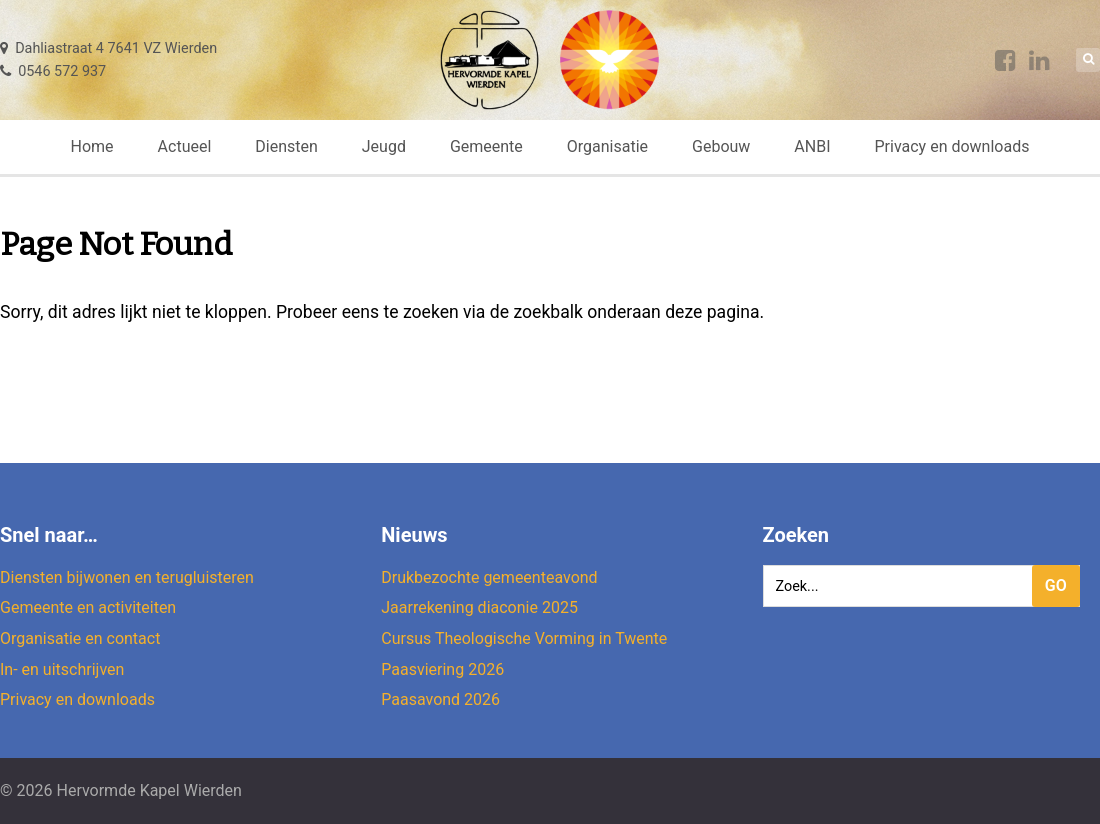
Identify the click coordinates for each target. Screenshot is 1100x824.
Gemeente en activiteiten (88, 607)
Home (92, 146)
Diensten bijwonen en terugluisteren (127, 577)
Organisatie (607, 146)
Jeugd (384, 146)
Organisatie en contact (80, 638)
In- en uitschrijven (62, 669)
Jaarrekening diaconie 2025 (479, 607)
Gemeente (486, 146)
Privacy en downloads (951, 146)
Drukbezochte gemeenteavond (489, 577)
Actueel (185, 146)
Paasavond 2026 (440, 699)
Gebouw (721, 146)
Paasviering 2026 (442, 669)
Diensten (286, 146)
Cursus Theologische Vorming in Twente (524, 638)
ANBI (812, 146)
